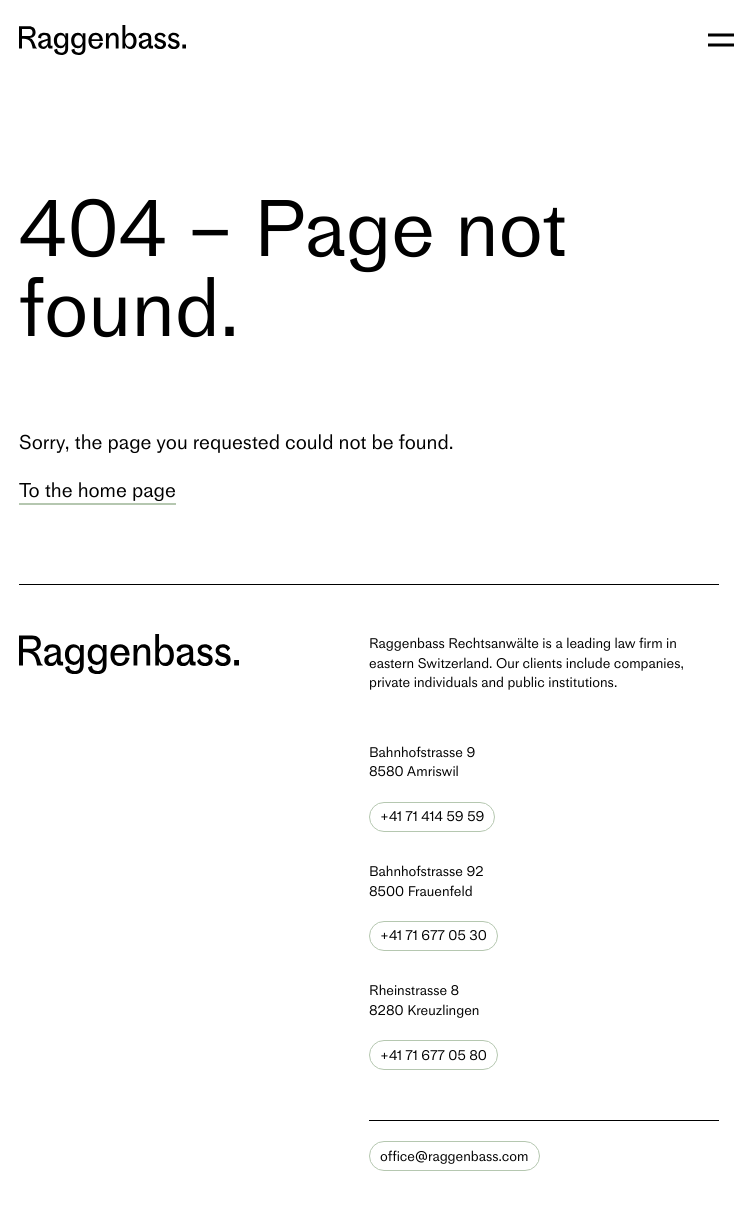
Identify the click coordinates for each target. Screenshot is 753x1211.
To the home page (97, 490)
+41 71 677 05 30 (433, 935)
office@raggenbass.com (454, 1156)
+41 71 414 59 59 (432, 816)
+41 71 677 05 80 (433, 1055)
